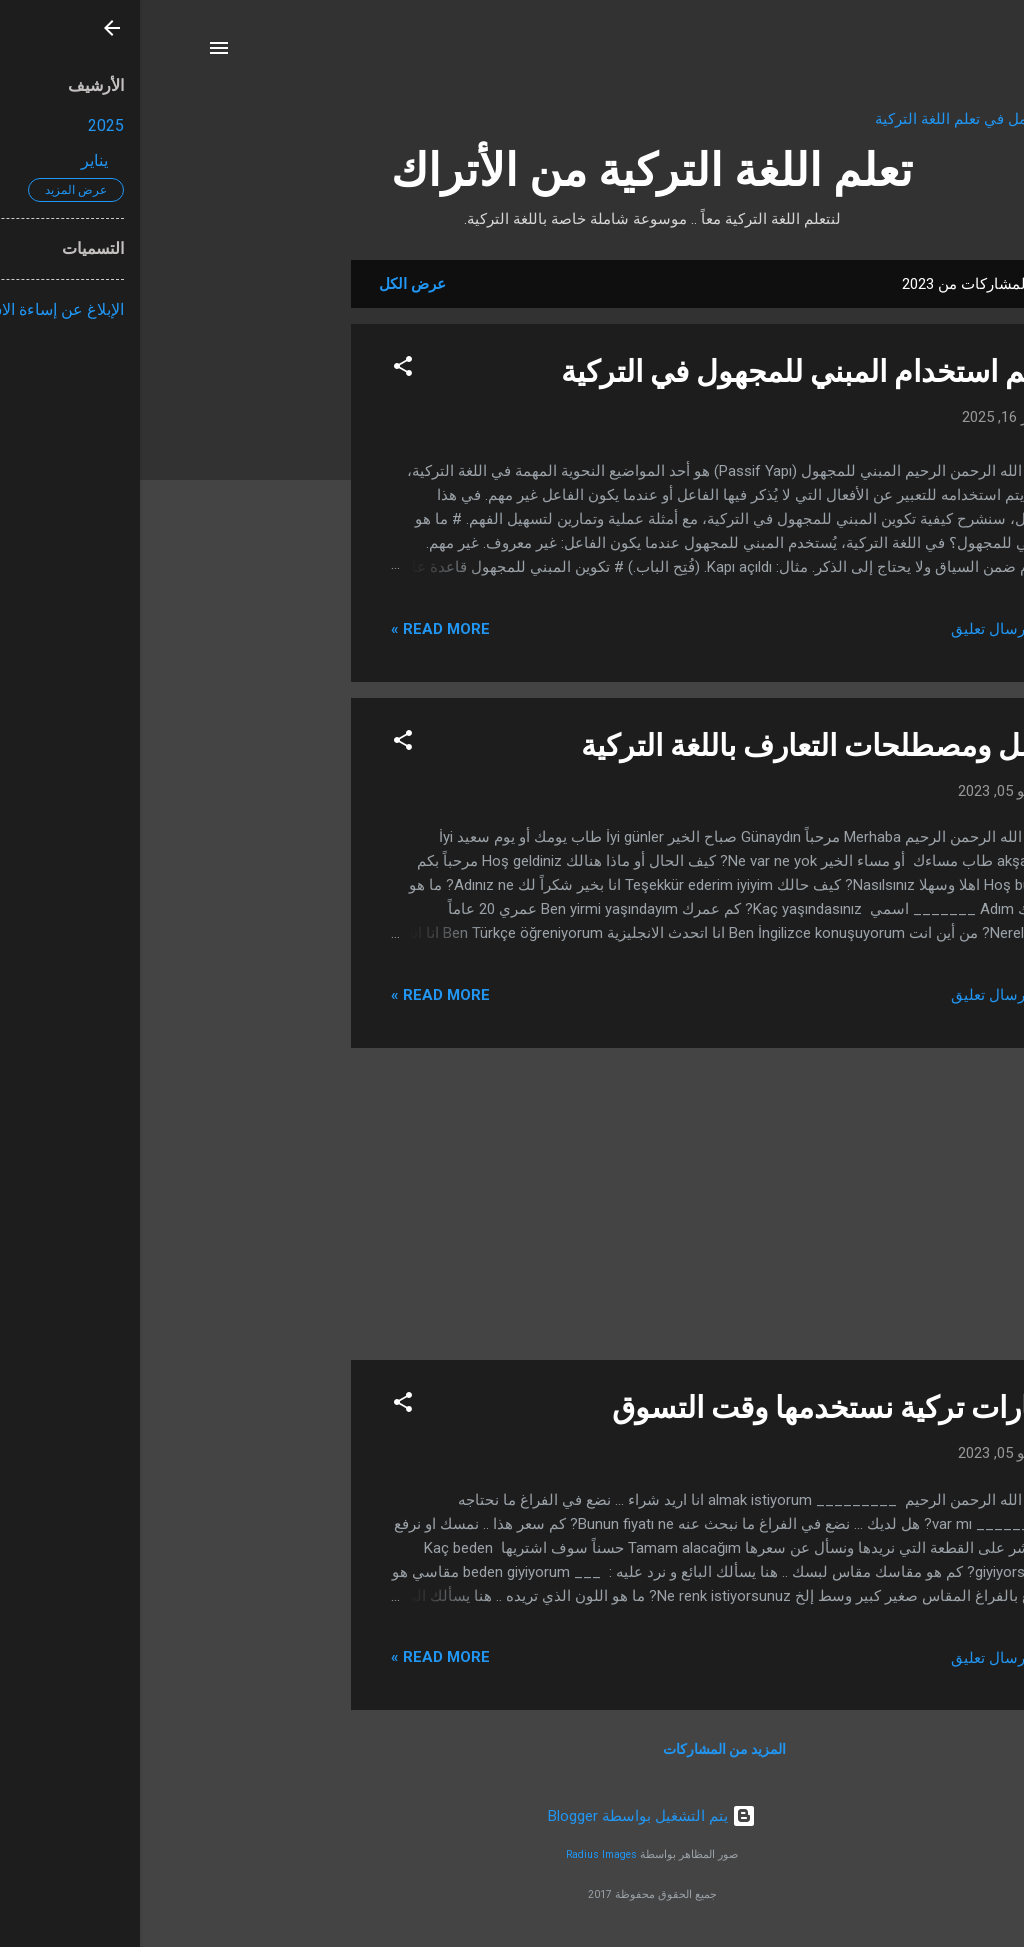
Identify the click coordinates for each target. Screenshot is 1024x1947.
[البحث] (945, 54)
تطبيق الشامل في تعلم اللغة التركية (846, 119)
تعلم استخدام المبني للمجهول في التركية (669, 371)
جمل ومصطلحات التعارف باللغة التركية (679, 745)
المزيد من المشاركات (584, 1749)
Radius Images (461, 1854)
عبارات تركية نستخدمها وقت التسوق (694, 1407)
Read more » (300, 629)
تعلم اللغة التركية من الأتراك (512, 170)
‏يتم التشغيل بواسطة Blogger (512, 1816)
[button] (263, 369)
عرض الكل (272, 284)
